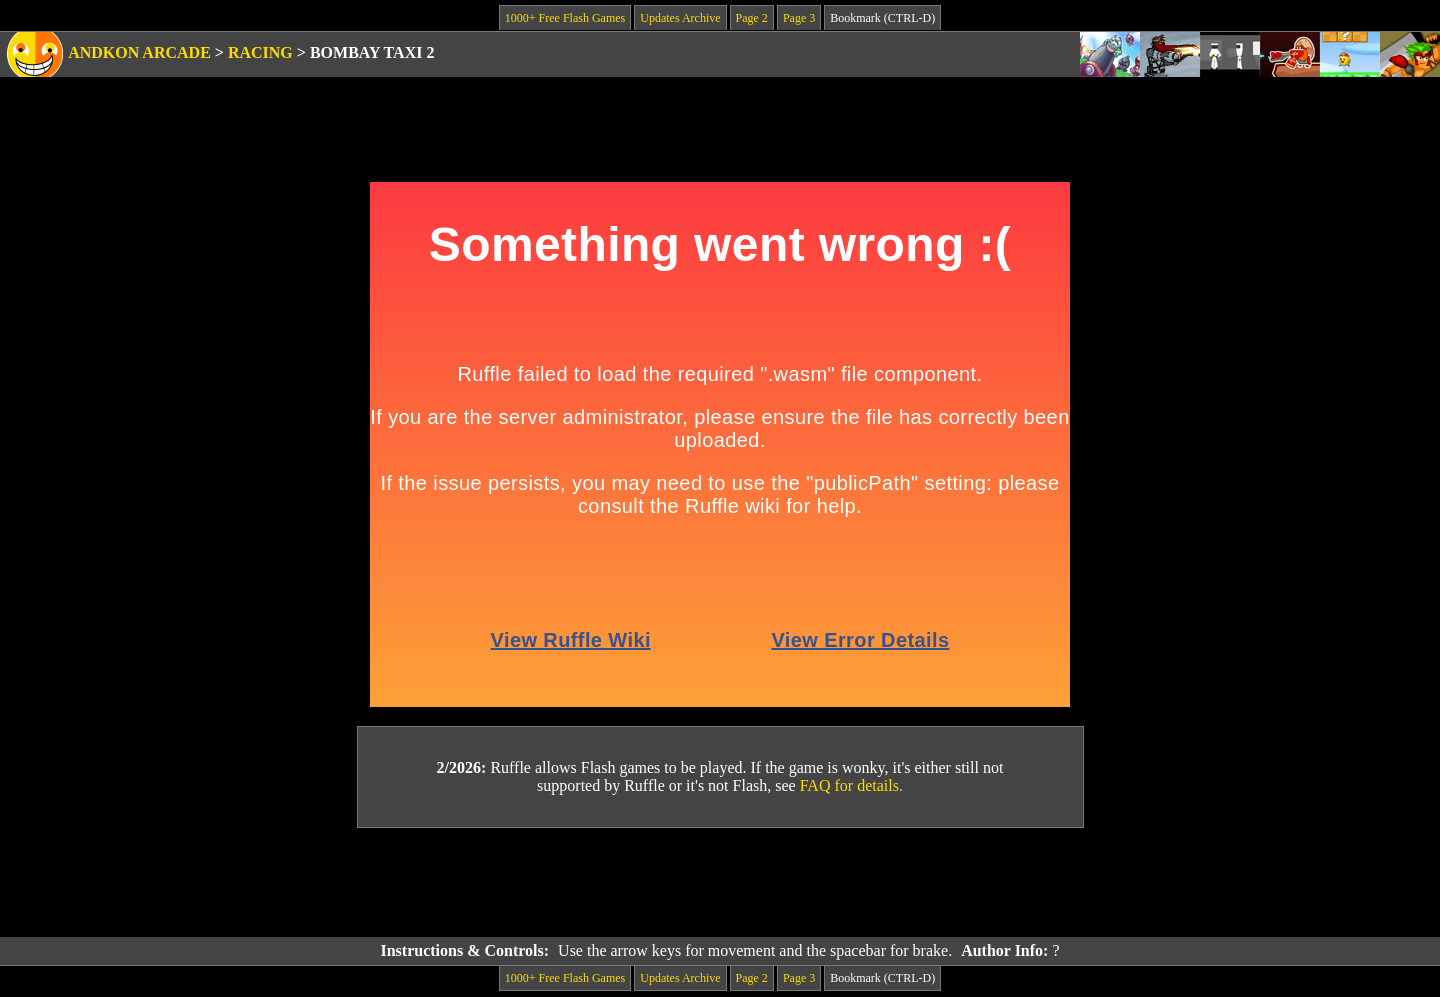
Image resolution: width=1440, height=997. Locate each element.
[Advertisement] (720, 883)
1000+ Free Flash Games (565, 18)
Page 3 (799, 18)
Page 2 (752, 18)
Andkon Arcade (139, 52)
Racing (260, 52)
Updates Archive (680, 18)
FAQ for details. (851, 785)
